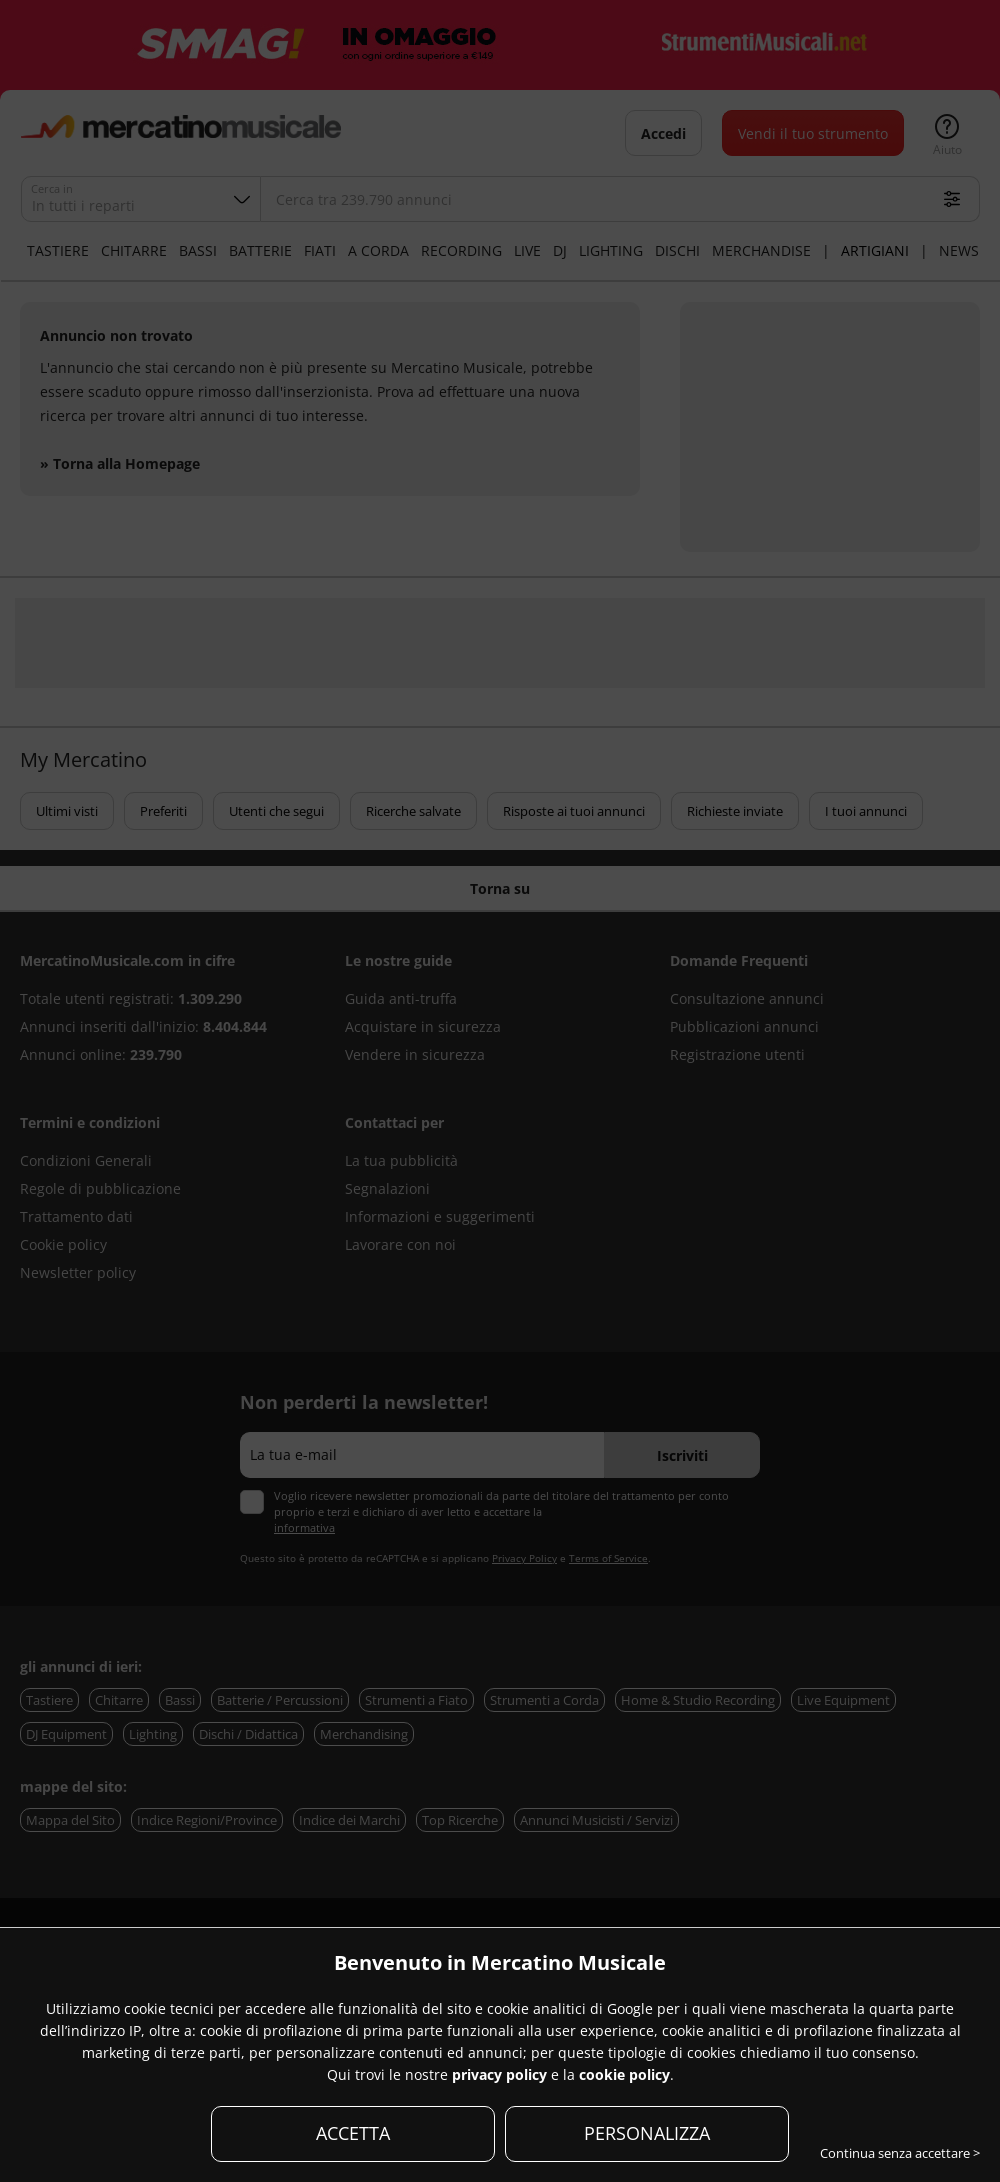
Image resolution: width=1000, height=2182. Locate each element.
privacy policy (499, 2074)
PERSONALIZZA (647, 2133)
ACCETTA (353, 2133)
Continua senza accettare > (900, 2153)
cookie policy (624, 2074)
